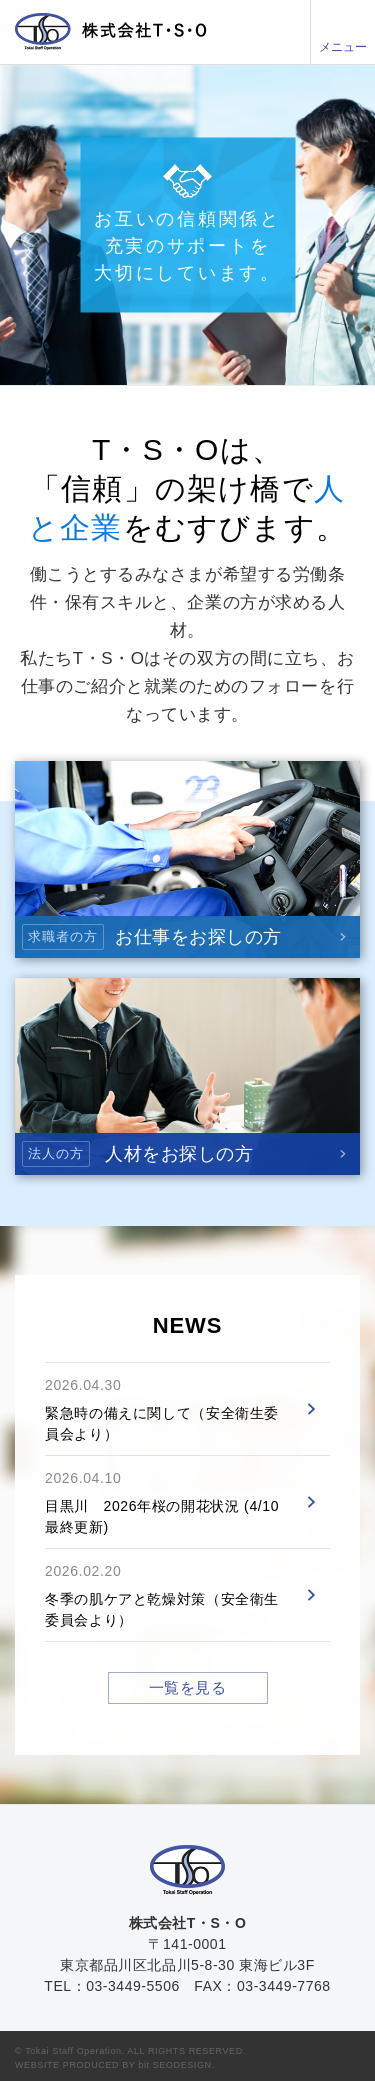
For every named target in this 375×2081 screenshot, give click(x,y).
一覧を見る (188, 1687)
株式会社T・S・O (111, 31)
